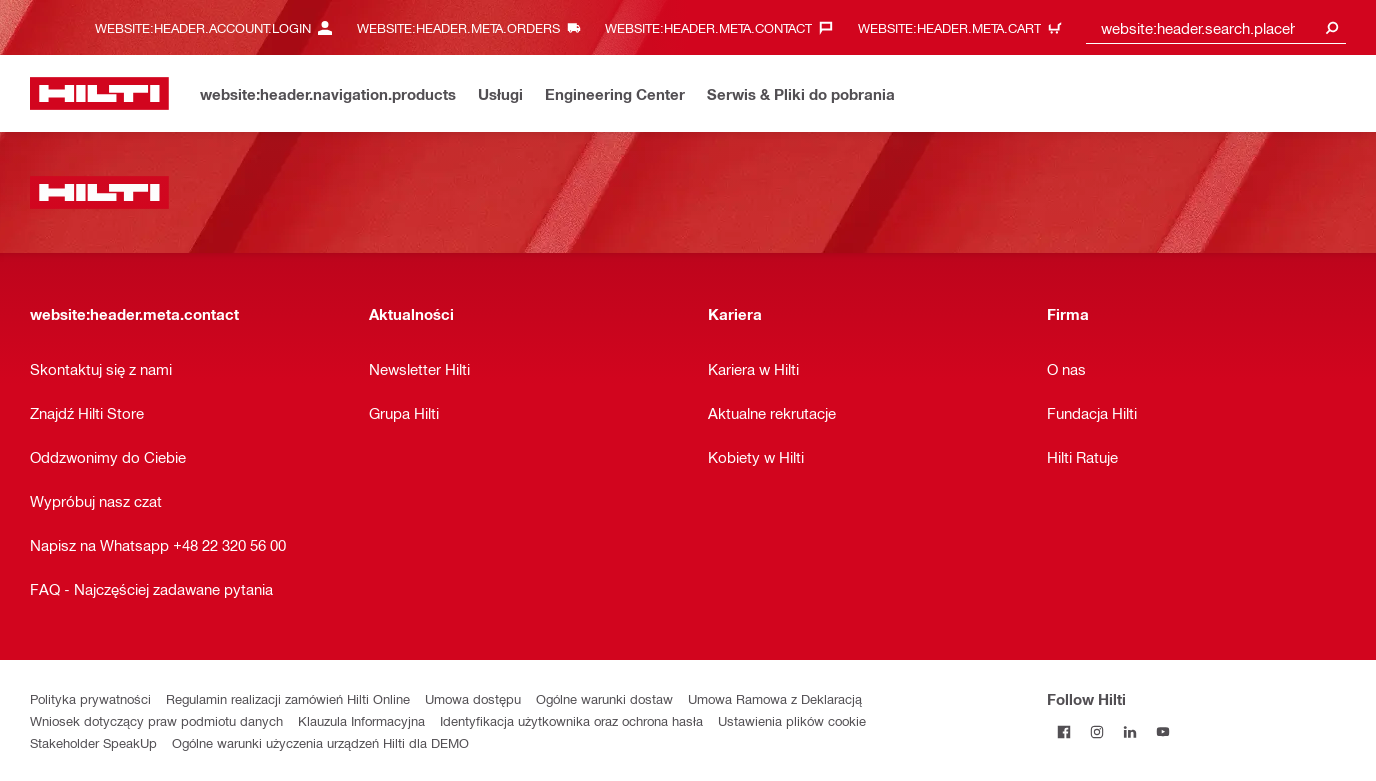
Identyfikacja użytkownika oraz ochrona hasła (571, 720)
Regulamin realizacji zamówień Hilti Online (288, 698)
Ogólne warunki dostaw (604, 698)
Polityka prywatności (90, 698)
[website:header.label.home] (99, 93)
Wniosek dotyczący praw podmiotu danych (156, 720)
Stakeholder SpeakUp (93, 742)
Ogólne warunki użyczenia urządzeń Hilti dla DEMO (320, 742)
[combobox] (1216, 27)
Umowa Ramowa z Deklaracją (775, 698)
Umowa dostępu (473, 698)
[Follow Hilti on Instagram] (1096, 731)
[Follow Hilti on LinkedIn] (1129, 731)
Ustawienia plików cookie (792, 720)
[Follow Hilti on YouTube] (1162, 731)
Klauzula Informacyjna (361, 720)
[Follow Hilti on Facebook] (1063, 731)
